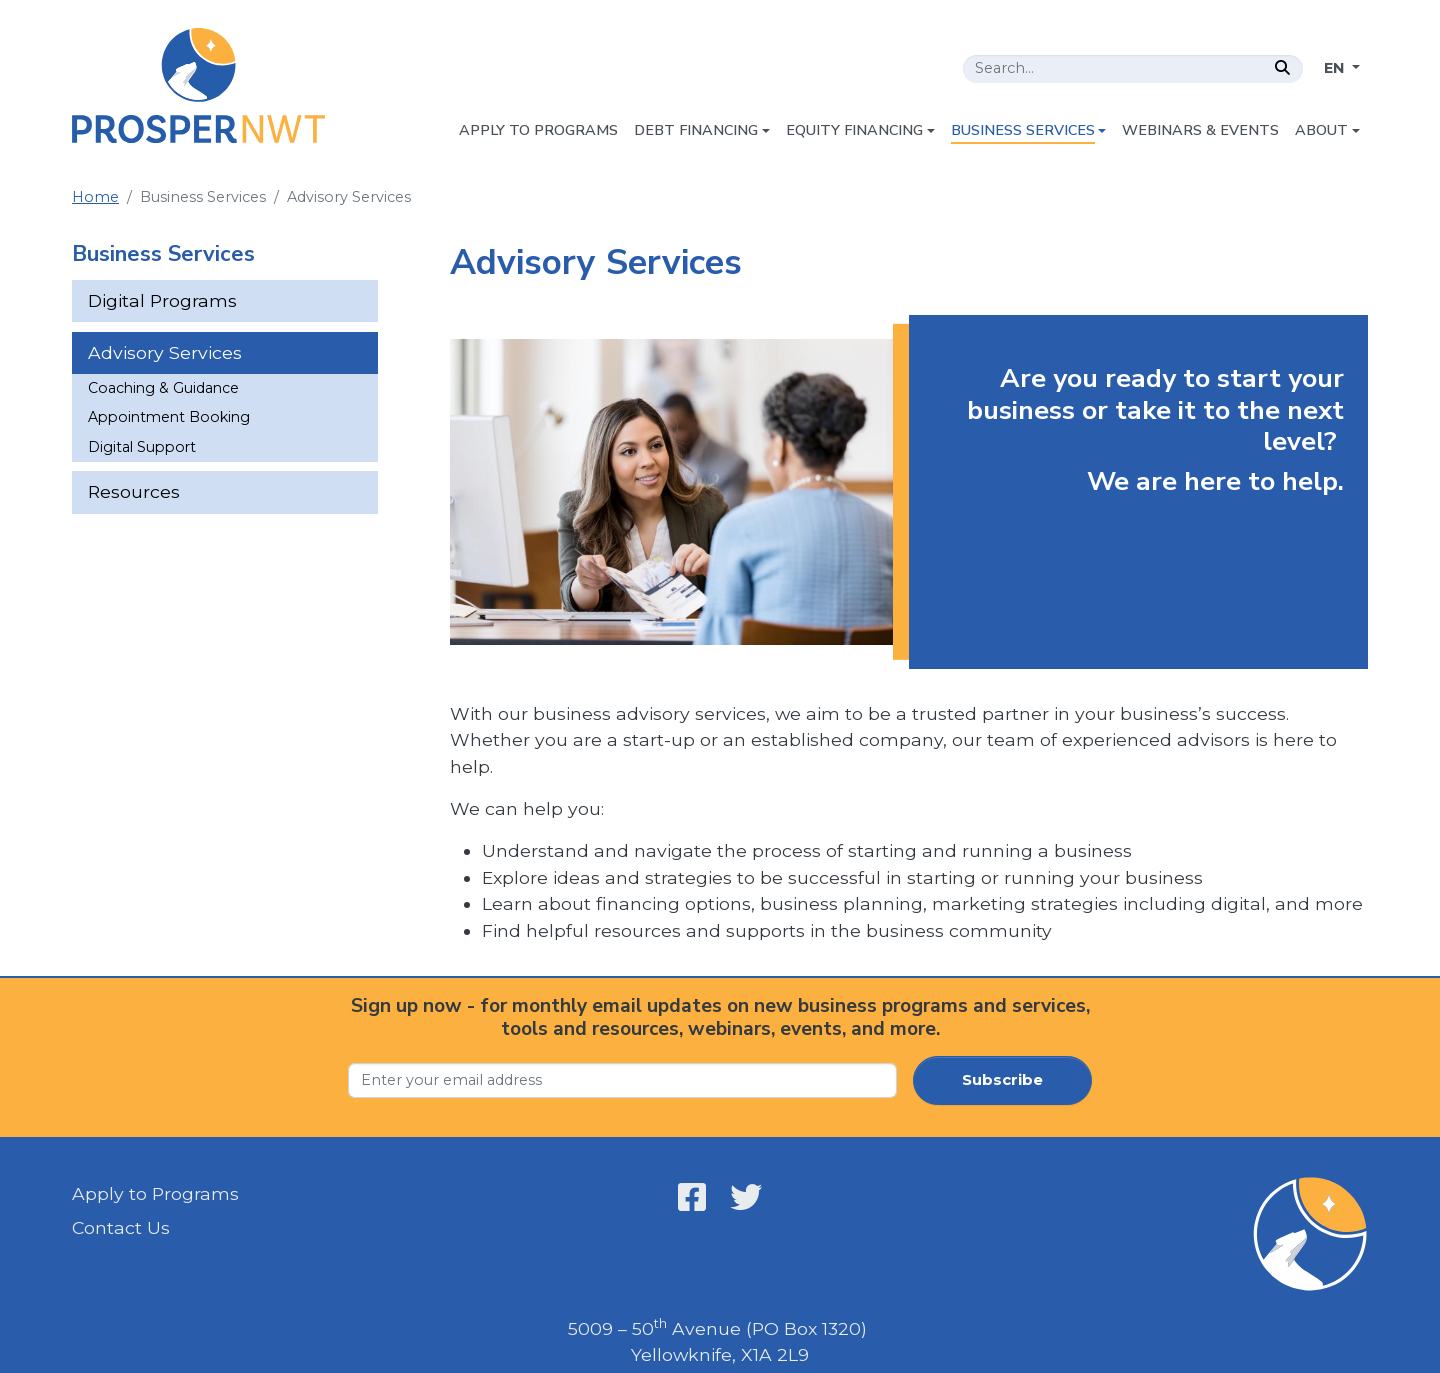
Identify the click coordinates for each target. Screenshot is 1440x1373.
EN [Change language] (1336, 68)
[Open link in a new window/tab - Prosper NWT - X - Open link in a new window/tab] (746, 1197)
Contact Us (121, 1227)
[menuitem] (538, 131)
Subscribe (1002, 1080)
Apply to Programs (155, 1193)
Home (95, 197)
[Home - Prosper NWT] (198, 85)
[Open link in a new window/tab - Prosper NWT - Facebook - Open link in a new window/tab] (692, 1197)
